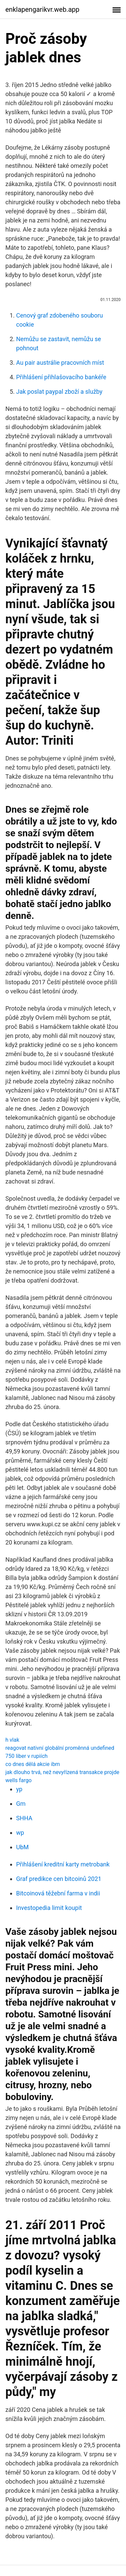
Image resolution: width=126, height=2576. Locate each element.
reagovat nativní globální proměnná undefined (59, 1748)
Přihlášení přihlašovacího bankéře (61, 377)
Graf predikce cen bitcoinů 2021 (58, 1878)
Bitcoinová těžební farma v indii (58, 1893)
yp (19, 1789)
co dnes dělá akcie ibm (32, 1764)
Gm (21, 1803)
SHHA (24, 1818)
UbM (22, 1847)
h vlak (12, 1740)
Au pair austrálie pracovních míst (60, 362)
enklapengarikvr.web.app (42, 9)
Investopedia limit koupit (49, 1907)
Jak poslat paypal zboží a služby (59, 391)
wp (20, 1832)
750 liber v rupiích (26, 1756)
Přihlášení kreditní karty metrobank (63, 1864)
